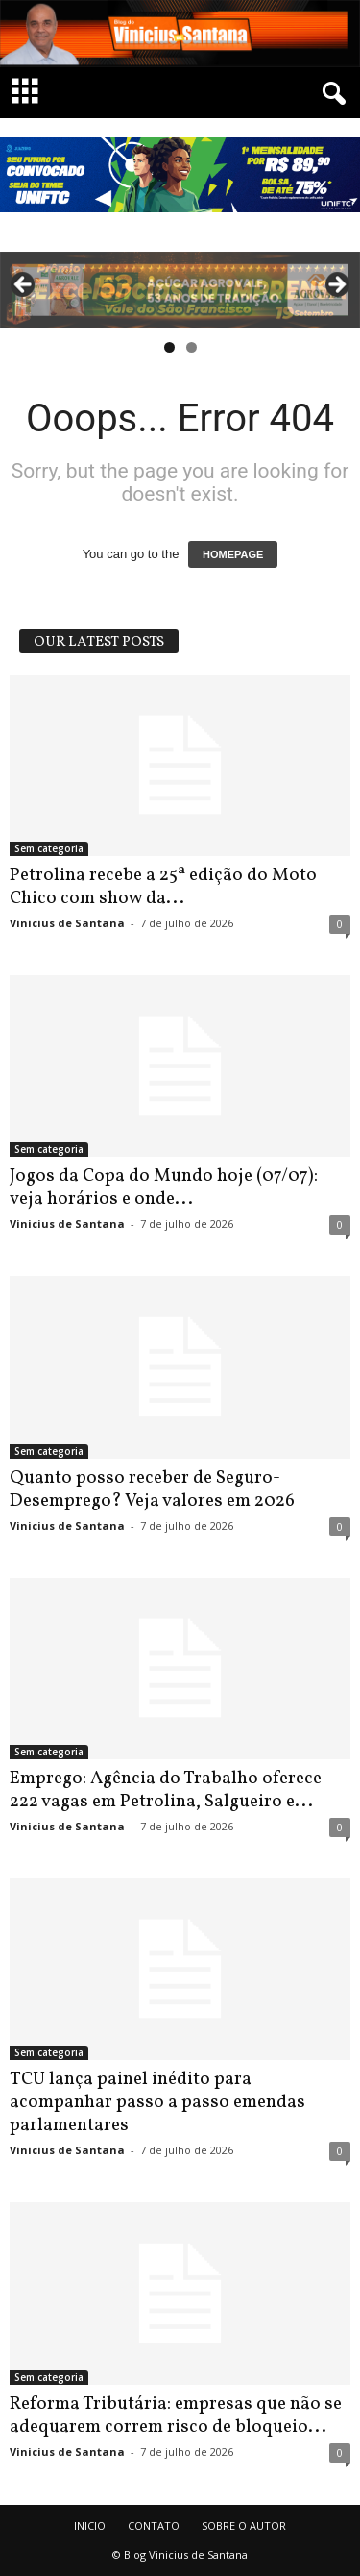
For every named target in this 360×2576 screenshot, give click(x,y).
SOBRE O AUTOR (244, 2525)
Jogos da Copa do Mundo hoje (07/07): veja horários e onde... (164, 1188)
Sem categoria (49, 848)
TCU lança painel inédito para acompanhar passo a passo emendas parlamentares (157, 2102)
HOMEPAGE (233, 554)
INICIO (90, 2525)
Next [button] (336, 285)
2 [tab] (191, 347)
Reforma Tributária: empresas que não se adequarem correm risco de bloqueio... (176, 2416)
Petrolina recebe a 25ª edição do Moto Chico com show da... (163, 887)
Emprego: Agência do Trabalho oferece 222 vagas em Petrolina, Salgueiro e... (166, 1790)
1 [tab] (169, 347)
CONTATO (154, 2525)
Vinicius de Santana (67, 923)
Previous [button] (24, 285)
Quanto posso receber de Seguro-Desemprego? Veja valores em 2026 (152, 1489)
